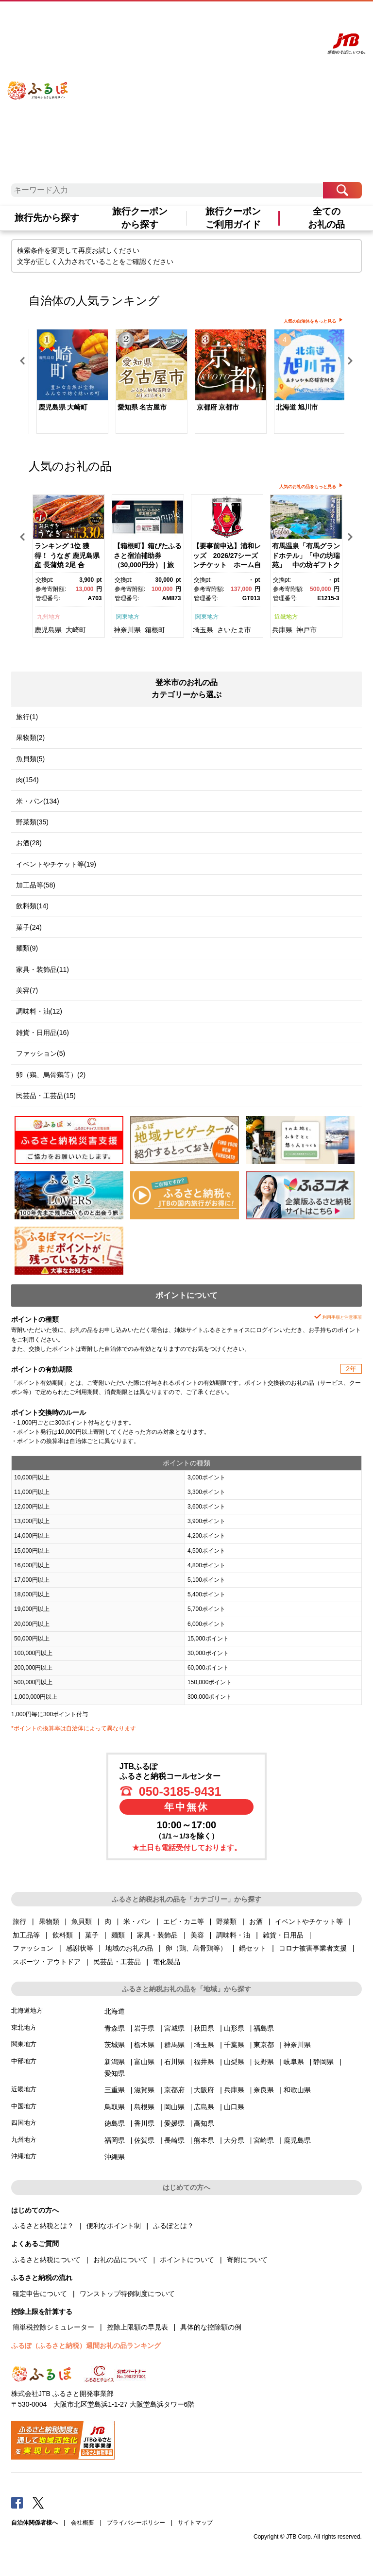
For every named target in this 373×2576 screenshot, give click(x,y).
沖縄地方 (23, 2156)
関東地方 (127, 616)
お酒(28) (29, 843)
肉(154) (27, 780)
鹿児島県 (48, 630)
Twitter (38, 2502)
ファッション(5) (40, 1053)
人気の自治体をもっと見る (310, 321)
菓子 (92, 1935)
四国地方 (23, 2122)
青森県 (114, 2028)
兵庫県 (282, 630)
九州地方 (48, 616)
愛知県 (114, 2073)
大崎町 (76, 630)
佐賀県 (144, 2140)
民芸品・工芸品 (117, 1962)
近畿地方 (286, 616)
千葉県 (234, 2045)
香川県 (144, 2123)
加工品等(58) (35, 885)
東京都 (264, 2045)
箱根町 (155, 630)
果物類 (49, 1921)
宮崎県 (264, 2140)
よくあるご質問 (214, 17)
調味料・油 (233, 1935)
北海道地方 (27, 2010)
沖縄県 (114, 2157)
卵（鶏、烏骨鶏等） (196, 1948)
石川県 (174, 2062)
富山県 (144, 2062)
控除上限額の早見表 (137, 2327)
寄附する (276, 17)
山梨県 (234, 2062)
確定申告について (40, 2293)
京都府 (174, 2090)
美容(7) (27, 990)
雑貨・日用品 (283, 1935)
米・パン (137, 1921)
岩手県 (144, 2028)
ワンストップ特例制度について (127, 2293)
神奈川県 (127, 630)
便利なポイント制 (113, 2226)
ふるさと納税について (47, 2260)
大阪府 (204, 2090)
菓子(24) (29, 927)
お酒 (256, 1921)
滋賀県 (144, 2090)
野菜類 (226, 1921)
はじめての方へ (173, 17)
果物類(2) (30, 737)
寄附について (247, 2260)
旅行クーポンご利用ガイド (233, 218)
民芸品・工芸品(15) (46, 1095)
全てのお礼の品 (326, 218)
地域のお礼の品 (129, 1948)
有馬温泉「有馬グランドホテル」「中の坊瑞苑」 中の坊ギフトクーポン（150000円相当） (306, 565)
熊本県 (204, 2140)
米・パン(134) (37, 801)
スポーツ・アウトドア (47, 1962)
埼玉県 (203, 630)
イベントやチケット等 (309, 1921)
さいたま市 (234, 630)
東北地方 (23, 2027)
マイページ (249, 17)
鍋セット (252, 1948)
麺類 (118, 1935)
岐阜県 (294, 2062)
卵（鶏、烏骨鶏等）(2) (50, 1075)
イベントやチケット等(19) (56, 864)
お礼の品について (120, 2260)
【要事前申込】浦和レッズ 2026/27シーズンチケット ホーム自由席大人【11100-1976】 (227, 565)
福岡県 (114, 2140)
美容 (197, 1935)
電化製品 (166, 1962)
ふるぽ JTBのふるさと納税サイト (38, 81)
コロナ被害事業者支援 (313, 1948)
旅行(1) (27, 717)
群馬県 (174, 2045)
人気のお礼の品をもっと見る (307, 486)
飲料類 (62, 1935)
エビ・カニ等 (183, 1921)
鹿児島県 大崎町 (63, 407)
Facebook (17, 2502)
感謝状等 (79, 1948)
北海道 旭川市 (297, 407)
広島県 (204, 2107)
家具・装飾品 (157, 1935)
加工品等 (26, 1935)
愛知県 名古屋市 (142, 407)
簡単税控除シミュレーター (53, 2327)
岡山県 (174, 2107)
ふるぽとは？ (173, 2226)
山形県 (234, 2028)
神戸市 (306, 630)
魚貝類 (81, 1921)
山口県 (234, 2107)
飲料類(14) (32, 906)
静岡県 (323, 2062)
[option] (68, 382)
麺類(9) (27, 948)
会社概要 (82, 2522)
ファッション (33, 1948)
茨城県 (114, 2045)
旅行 (19, 1921)
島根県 (144, 2107)
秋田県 (204, 2028)
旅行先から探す (47, 218)
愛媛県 (174, 2123)
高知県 (204, 2123)
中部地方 (23, 2061)
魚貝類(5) (30, 759)
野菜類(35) (32, 822)
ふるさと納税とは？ (43, 2226)
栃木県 (144, 2045)
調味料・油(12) (39, 1011)
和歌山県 (297, 2090)
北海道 (114, 2011)
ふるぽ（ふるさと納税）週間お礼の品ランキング (86, 2345)
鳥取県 (114, 2107)
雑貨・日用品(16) (42, 1032)
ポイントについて (187, 2260)
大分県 (234, 2140)
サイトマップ (195, 2522)
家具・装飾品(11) (42, 969)
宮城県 (174, 2028)
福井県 (204, 2062)
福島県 (264, 2028)
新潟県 (114, 2062)
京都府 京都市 (218, 407)
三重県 (114, 2090)
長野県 (264, 2062)
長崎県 (174, 2140)
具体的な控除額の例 (210, 2327)
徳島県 (114, 2123)
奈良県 (264, 2090)
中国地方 (23, 2106)
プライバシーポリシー (136, 2522)
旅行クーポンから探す (140, 218)
